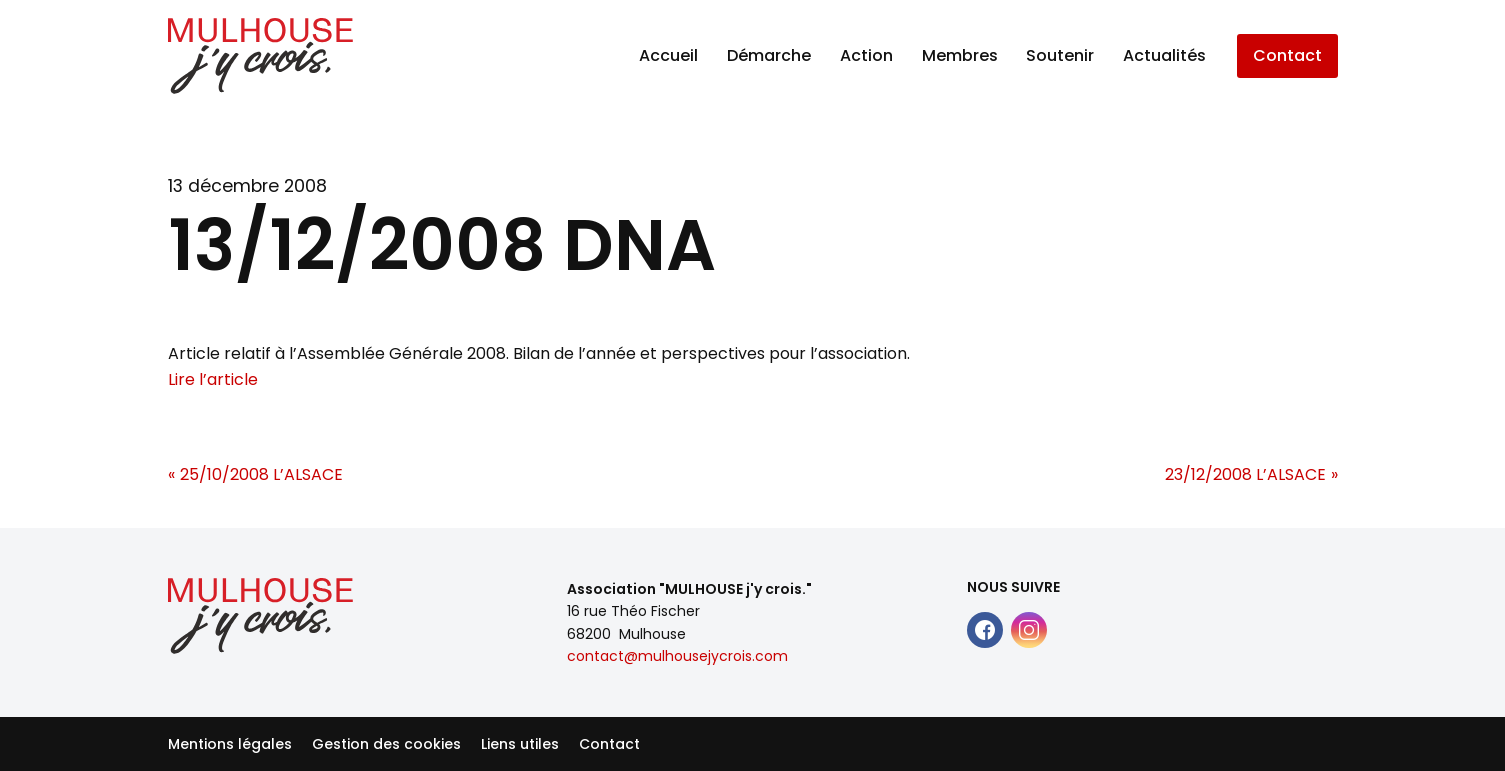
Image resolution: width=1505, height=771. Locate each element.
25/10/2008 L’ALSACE (261, 474)
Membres (960, 55)
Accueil (668, 55)
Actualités (1164, 55)
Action (866, 55)
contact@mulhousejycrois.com (677, 656)
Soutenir (1060, 55)
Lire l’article (213, 379)
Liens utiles (520, 744)
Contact (1287, 55)
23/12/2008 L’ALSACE (1245, 474)
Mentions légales (230, 744)
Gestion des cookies (386, 744)
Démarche (769, 55)
